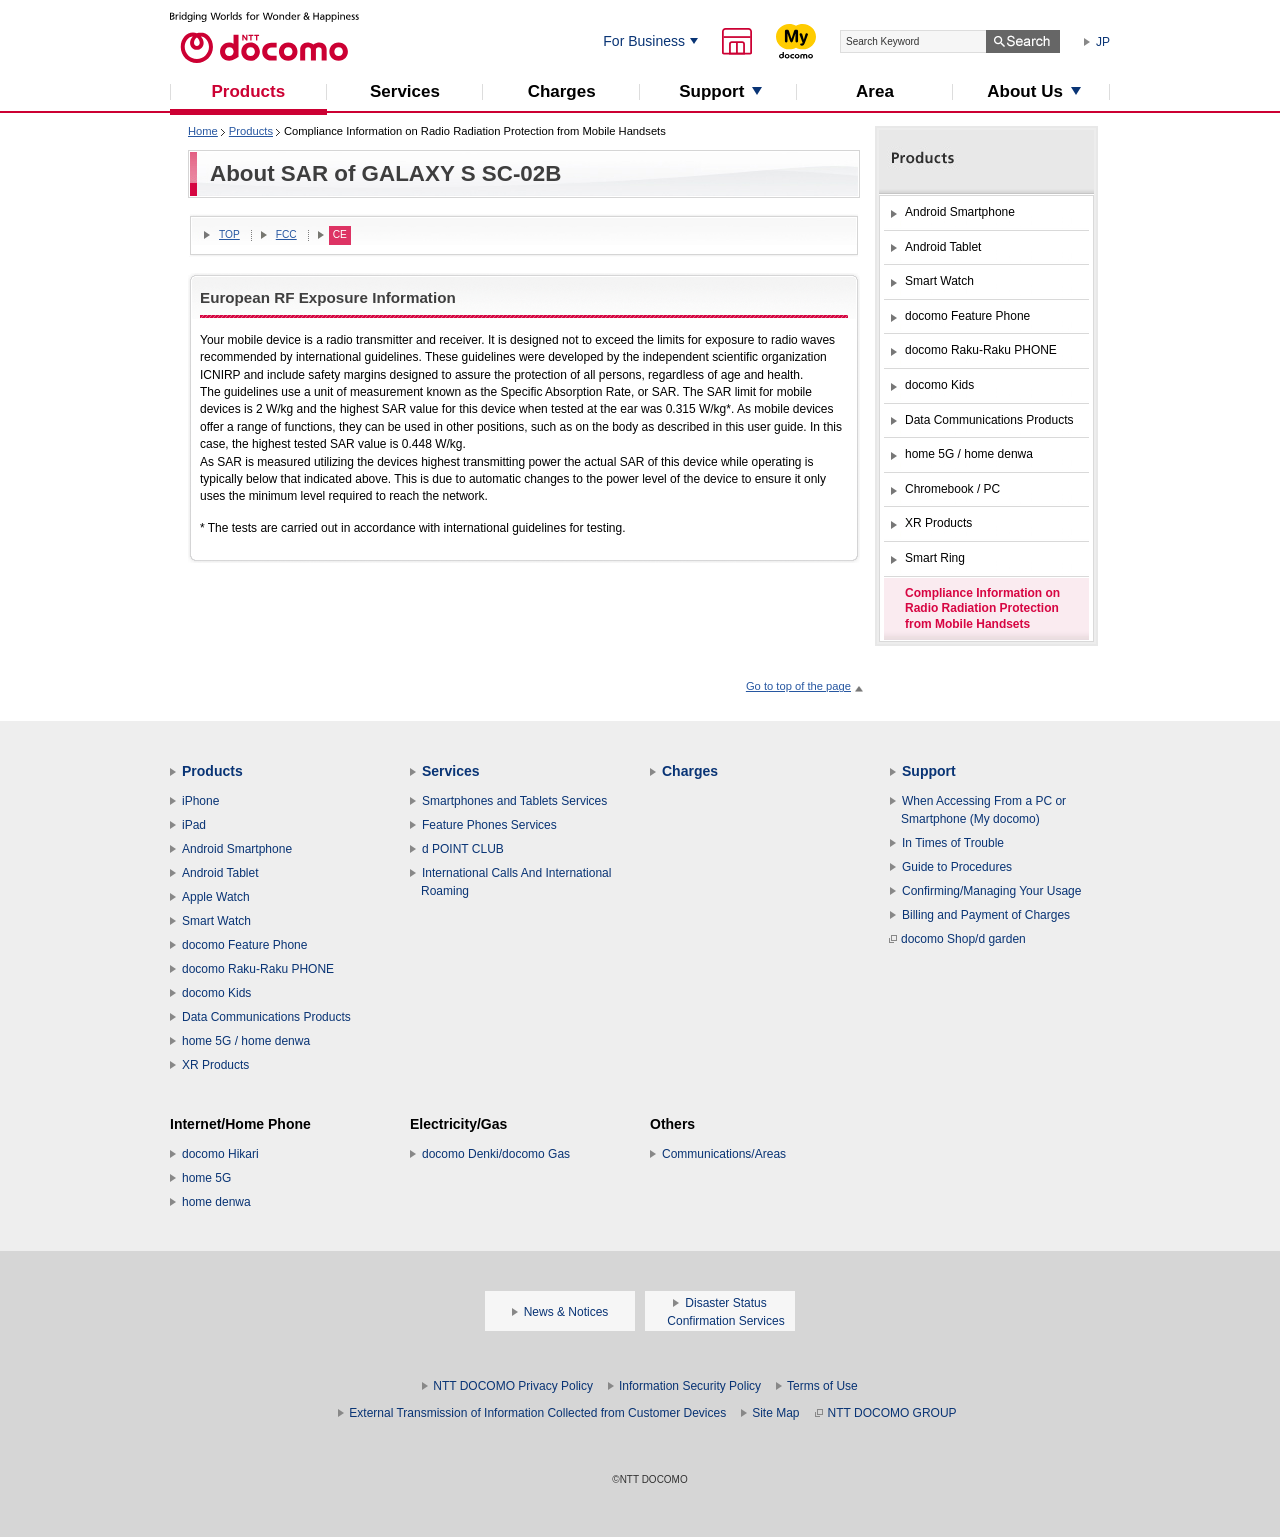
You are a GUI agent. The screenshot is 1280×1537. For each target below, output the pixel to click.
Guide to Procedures (957, 867)
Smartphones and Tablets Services (514, 801)
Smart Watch (216, 921)
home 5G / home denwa (246, 1041)
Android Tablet (220, 873)
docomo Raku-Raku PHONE (258, 969)
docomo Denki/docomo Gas (496, 1154)
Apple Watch (216, 897)
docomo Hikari (220, 1154)
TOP (229, 234)
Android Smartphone (237, 849)
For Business (644, 41)
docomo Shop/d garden (957, 939)
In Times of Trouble (953, 843)
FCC (286, 234)
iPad (194, 825)
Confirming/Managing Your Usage (991, 891)
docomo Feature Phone (244, 945)
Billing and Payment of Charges (986, 915)
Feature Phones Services (489, 825)
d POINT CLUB (463, 849)
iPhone (200, 801)
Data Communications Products (266, 1017)
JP (1103, 42)
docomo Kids (216, 993)
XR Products (215, 1065)
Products (251, 131)
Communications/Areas (724, 1154)
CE (340, 234)
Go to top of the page (798, 686)
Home (203, 131)
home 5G (206, 1178)
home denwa (216, 1202)
